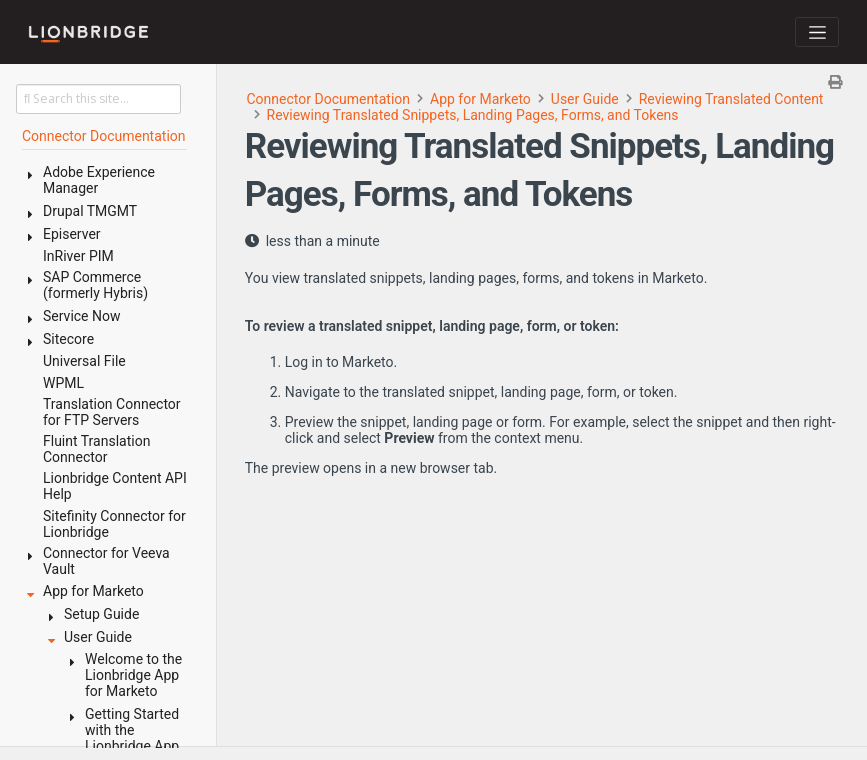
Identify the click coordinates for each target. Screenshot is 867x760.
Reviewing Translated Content (731, 99)
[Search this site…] (98, 99)
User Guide (585, 99)
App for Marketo (480, 99)
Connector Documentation (329, 99)
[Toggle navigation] (817, 32)
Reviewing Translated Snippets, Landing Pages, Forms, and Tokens (473, 115)
